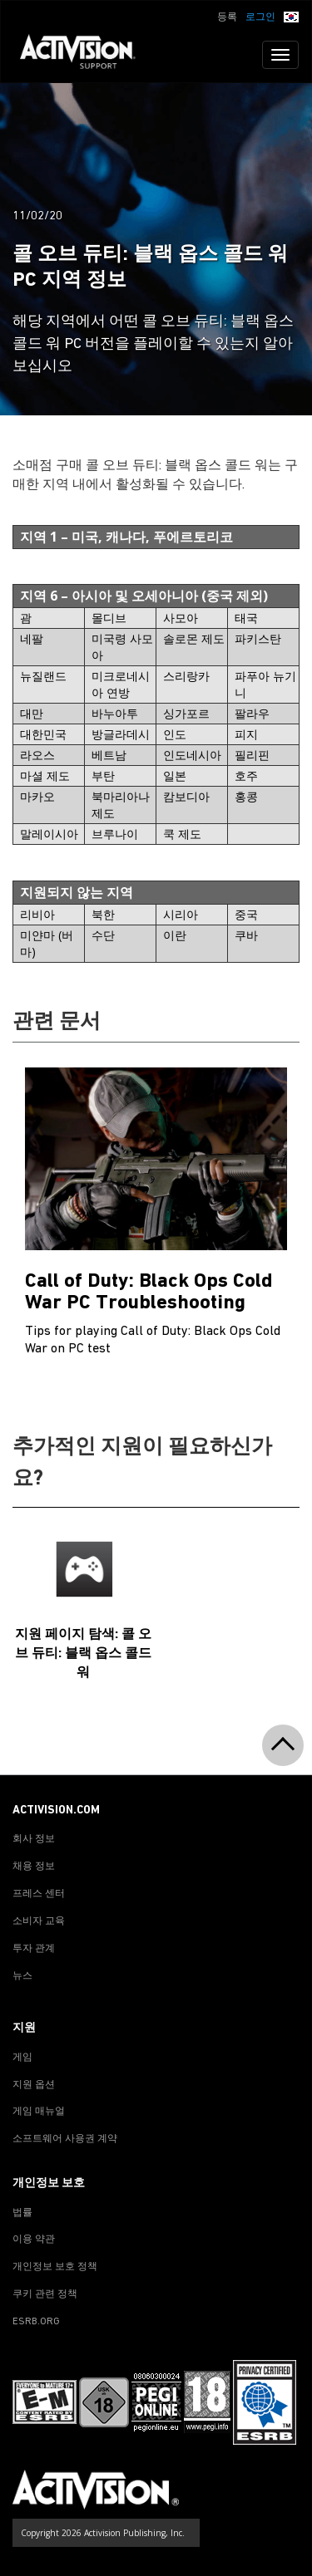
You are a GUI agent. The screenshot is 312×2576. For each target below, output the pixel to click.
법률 (22, 2213)
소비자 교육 (38, 1921)
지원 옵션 (33, 2085)
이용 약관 (33, 2240)
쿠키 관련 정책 (44, 2294)
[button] (291, 16)
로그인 (260, 17)
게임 (22, 2058)
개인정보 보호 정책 (54, 2267)
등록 (227, 17)
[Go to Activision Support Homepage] (86, 55)
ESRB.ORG (36, 2322)
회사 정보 (33, 1839)
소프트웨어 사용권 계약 (64, 2139)
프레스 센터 (38, 1894)
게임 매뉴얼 (38, 2112)
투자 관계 (33, 1949)
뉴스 (22, 1976)
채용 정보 (33, 1867)
